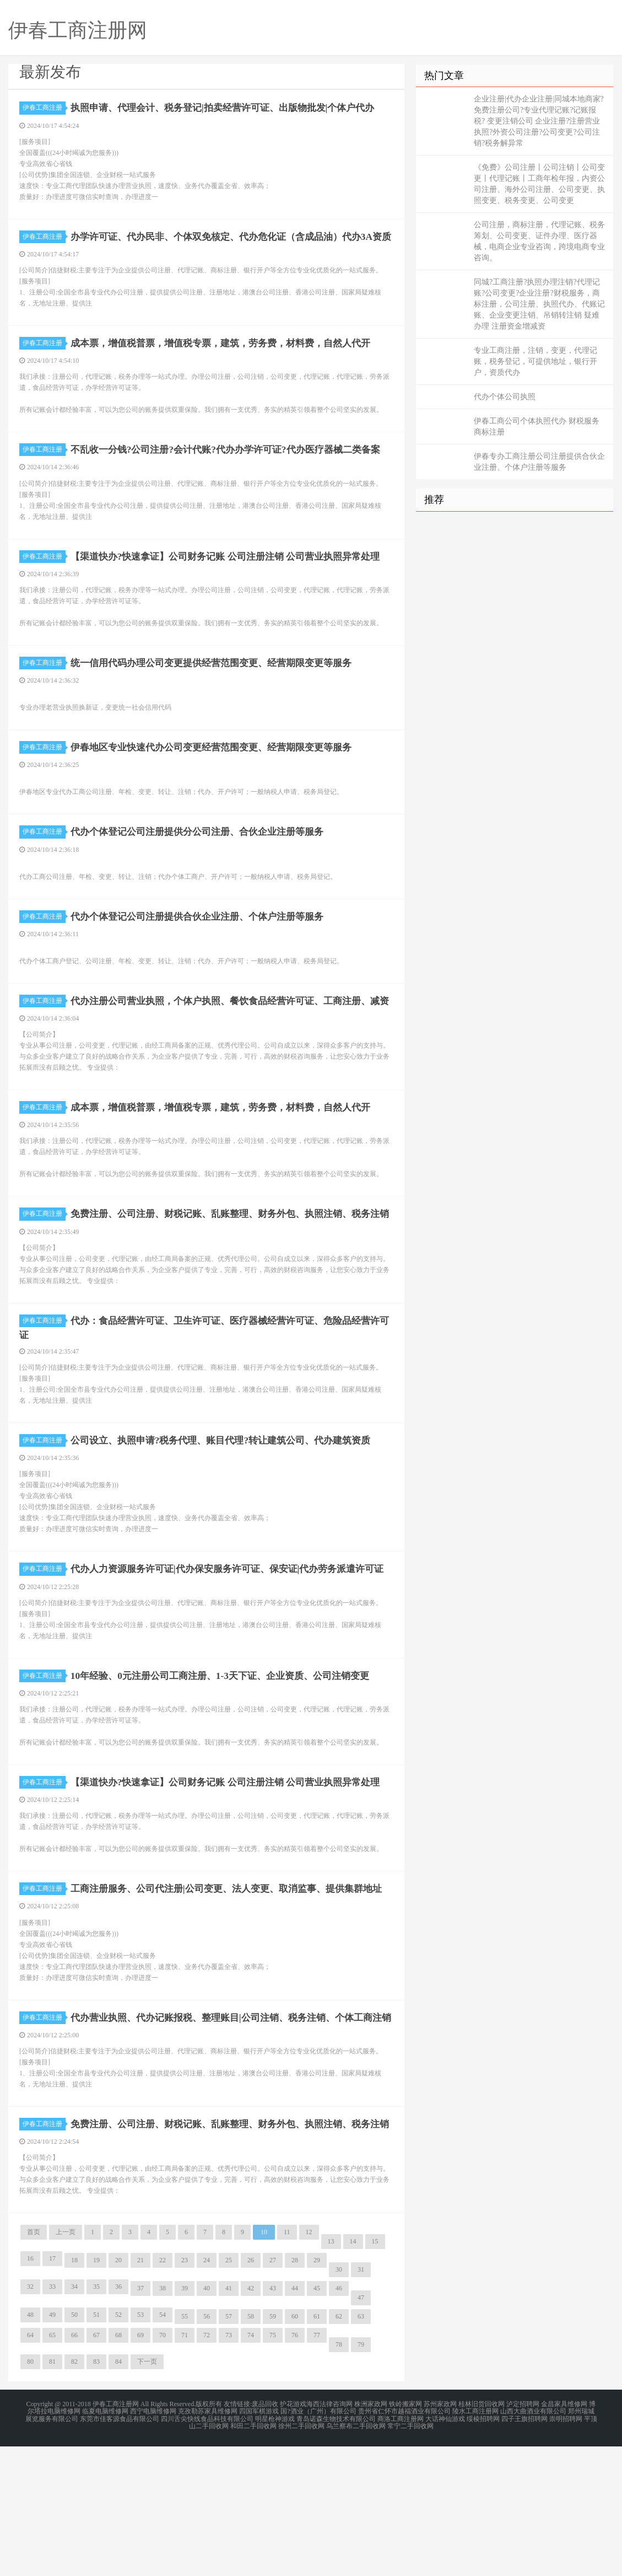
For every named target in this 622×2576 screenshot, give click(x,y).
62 (339, 2448)
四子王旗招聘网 (524, 2549)
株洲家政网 (370, 2536)
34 (74, 2419)
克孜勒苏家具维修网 (207, 2543)
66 (74, 2467)
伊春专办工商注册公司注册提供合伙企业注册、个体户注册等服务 (539, 461)
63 (361, 2448)
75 (272, 2467)
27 (272, 2392)
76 (294, 2467)
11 (287, 2364)
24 (206, 2392)
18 (74, 2392)
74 (250, 2467)
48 (30, 2447)
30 (339, 2402)
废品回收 (265, 2536)
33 (52, 2419)
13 (331, 2374)
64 (30, 2467)
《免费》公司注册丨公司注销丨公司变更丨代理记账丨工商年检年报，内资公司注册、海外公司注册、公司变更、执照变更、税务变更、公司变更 (539, 184)
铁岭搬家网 (405, 2536)
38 (162, 2420)
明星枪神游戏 (275, 2549)
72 (206, 2467)
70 (162, 2467)
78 (339, 2477)
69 (140, 2467)
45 (316, 2420)
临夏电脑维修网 (105, 2543)
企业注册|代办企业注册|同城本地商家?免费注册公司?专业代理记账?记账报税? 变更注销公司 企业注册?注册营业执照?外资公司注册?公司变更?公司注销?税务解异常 (539, 121)
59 (272, 2448)
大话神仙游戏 (445, 2549)
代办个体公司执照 (505, 397)
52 (118, 2447)
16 (30, 2391)
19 (96, 2392)
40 (206, 2420)
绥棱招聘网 (483, 2549)
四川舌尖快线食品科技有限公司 (207, 2549)
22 (162, 2392)
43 (272, 2420)
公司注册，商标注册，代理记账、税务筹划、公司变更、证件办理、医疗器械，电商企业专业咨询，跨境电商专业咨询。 (539, 241)
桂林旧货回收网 (481, 2536)
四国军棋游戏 (259, 2543)
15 (375, 2374)
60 (294, 2448)
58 (250, 2448)
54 (162, 2447)
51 (96, 2447)
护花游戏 (293, 2536)
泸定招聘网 (522, 2536)
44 (294, 2420)
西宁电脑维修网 (153, 2543)
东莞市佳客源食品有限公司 (119, 2549)
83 (96, 2494)
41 (228, 2420)
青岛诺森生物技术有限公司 (336, 2549)
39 (184, 2420)
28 (294, 2392)
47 (361, 2430)
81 (52, 2494)
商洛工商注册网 (400, 2549)
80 (30, 2494)
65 (52, 2467)
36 (118, 2419)
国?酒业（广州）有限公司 (318, 2543)
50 (74, 2447)
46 (339, 2420)
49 (52, 2447)
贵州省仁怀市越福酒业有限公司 (404, 2543)
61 (316, 2448)
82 (74, 2494)
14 (353, 2374)
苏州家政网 (440, 2536)
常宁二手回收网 (410, 2556)
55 (184, 2448)
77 (316, 2467)
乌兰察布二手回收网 (356, 2556)
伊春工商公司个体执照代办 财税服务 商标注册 (536, 426)
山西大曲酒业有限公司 (533, 2543)
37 (140, 2420)
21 (140, 2392)
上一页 (65, 2364)
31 (361, 2402)
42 (250, 2420)
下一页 (147, 2494)
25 (228, 2392)
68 (118, 2467)
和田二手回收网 (253, 2556)
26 (250, 2392)
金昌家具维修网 (564, 2536)
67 (96, 2467)
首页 (33, 2364)
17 (52, 2391)
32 (30, 2419)
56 (206, 2448)
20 (118, 2392)
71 (184, 2467)
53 (140, 2447)
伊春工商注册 (44, 107)
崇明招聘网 (565, 2549)
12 (309, 2364)
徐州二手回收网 (301, 2556)
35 (96, 2419)
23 (184, 2392)
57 (228, 2448)
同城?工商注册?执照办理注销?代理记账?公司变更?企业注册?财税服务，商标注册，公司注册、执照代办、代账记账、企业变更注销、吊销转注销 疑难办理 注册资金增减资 (539, 304)
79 (361, 2477)
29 (316, 2392)
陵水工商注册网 (475, 2543)
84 (118, 2494)
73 (228, 2467)
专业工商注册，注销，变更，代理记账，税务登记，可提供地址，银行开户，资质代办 (535, 361)
